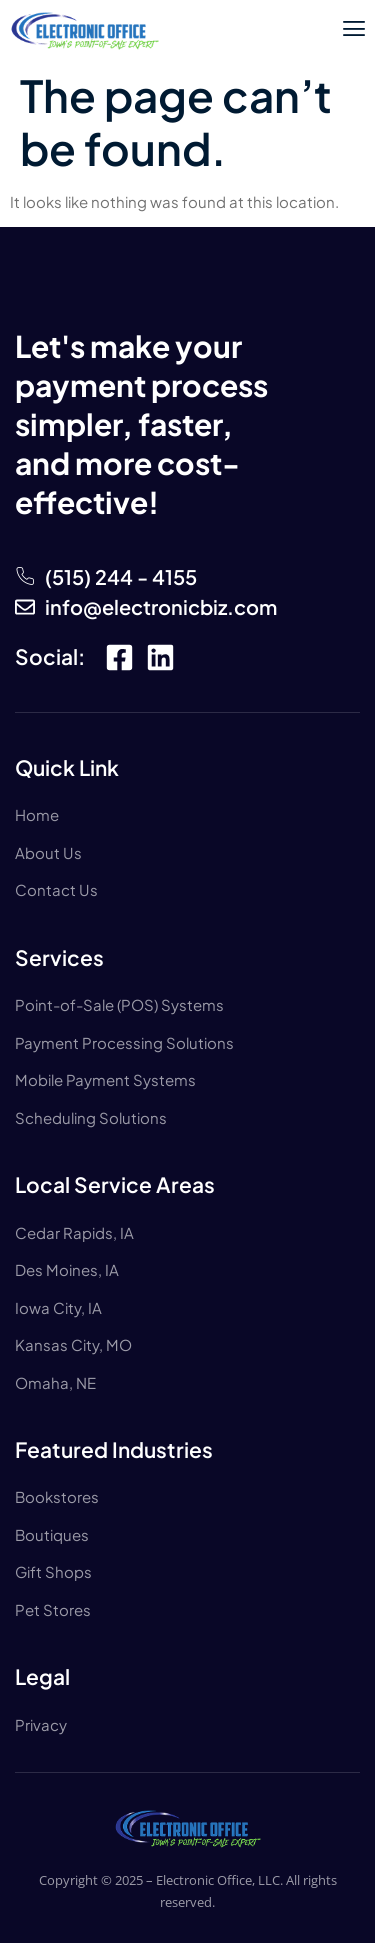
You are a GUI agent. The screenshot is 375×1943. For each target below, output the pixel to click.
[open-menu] (354, 31)
